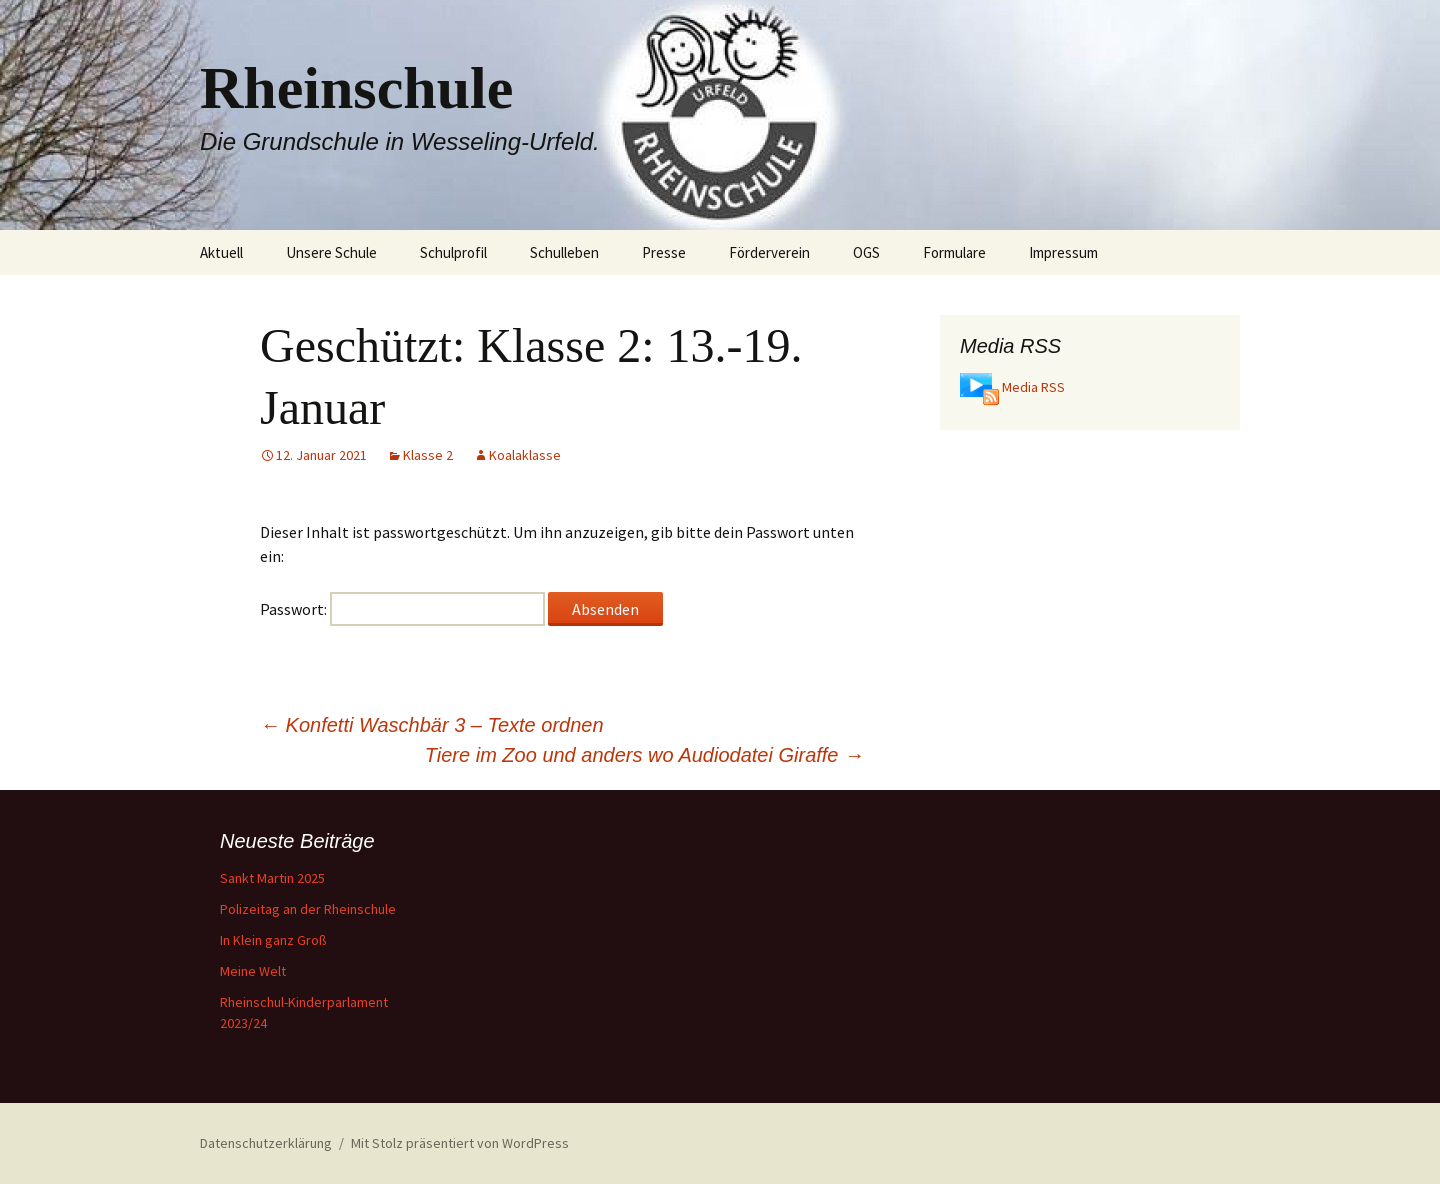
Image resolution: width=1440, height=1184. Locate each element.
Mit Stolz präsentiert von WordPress (460, 1143)
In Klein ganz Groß (273, 940)
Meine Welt (253, 971)
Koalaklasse (525, 455)
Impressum (1063, 252)
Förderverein (769, 252)
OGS (866, 252)
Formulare (954, 252)
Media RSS (1033, 387)
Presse (664, 252)
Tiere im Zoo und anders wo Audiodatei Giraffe (644, 755)
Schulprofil (453, 252)
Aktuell (221, 252)
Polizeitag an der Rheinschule (308, 909)
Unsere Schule (331, 252)
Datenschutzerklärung (266, 1143)
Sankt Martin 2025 (272, 878)
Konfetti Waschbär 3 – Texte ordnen (432, 725)
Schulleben (564, 252)
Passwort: (402, 609)
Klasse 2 (428, 455)
